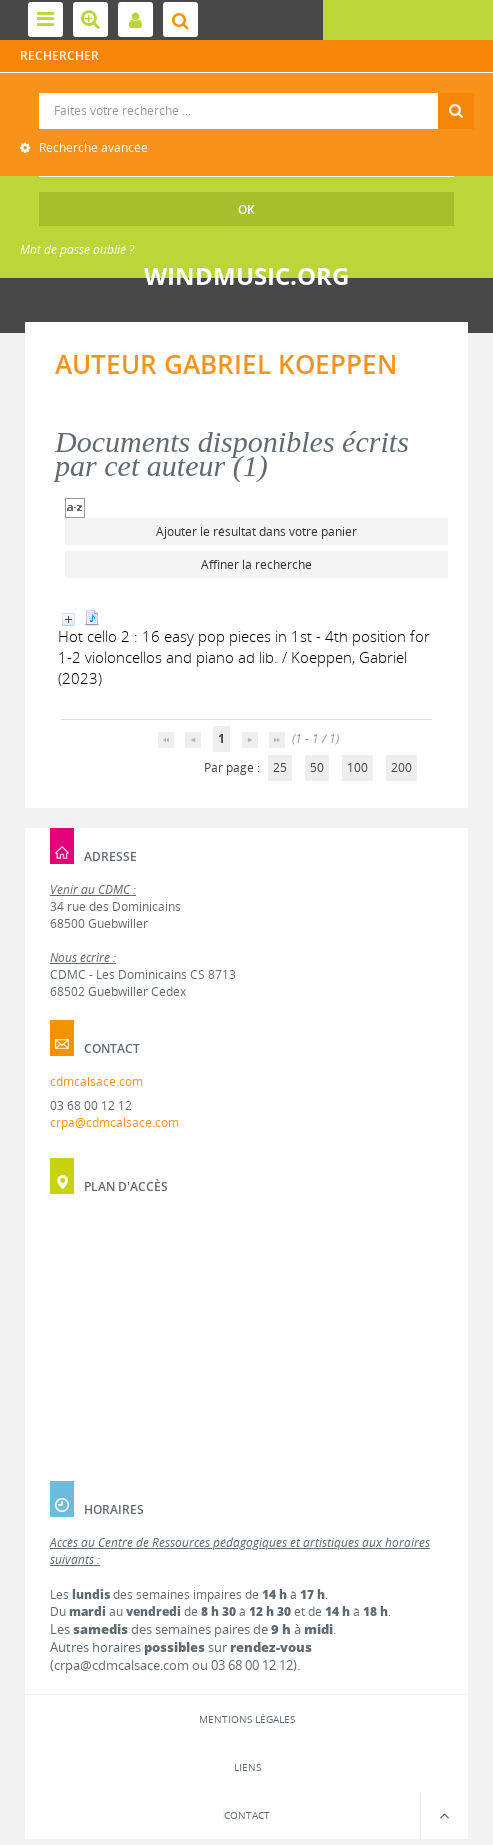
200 (401, 767)
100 (357, 767)
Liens (247, 1767)
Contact (247, 1815)
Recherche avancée (92, 147)
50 (317, 767)
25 (280, 767)
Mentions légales (247, 1719)
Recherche (246, 93)
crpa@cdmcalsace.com (114, 1122)
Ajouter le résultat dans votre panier (256, 531)
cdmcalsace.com (96, 1081)
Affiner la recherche (256, 564)
